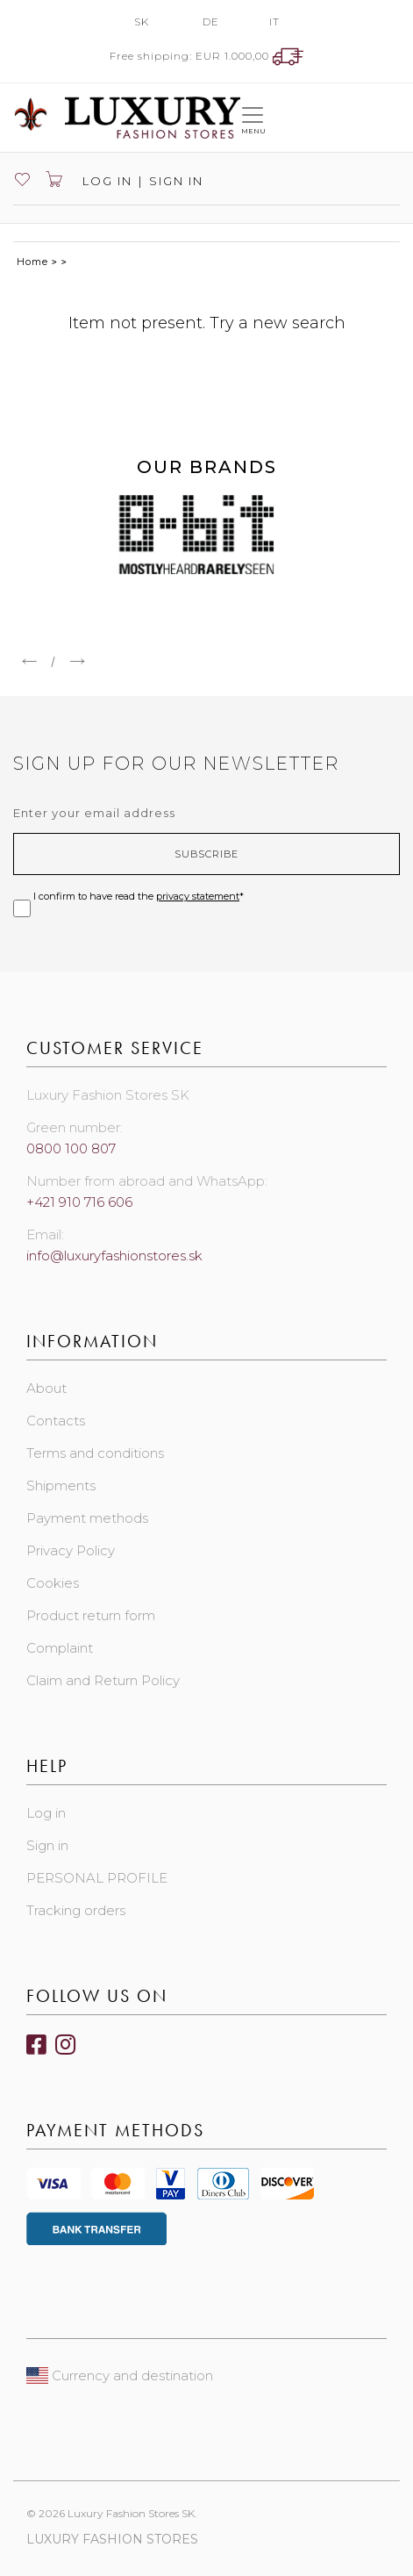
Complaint (59, 1648)
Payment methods (87, 1518)
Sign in (176, 181)
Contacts (55, 1420)
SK (141, 21)
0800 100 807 (71, 1148)
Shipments (61, 1485)
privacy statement (197, 896)
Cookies (52, 1583)
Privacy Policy (70, 1550)
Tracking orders (75, 1910)
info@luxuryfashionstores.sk (114, 1255)
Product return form (90, 1615)
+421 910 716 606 (79, 1202)
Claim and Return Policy (103, 1680)
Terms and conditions (95, 1453)
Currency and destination (119, 2375)
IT (274, 21)
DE (211, 21)
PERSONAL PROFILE (96, 1877)
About (46, 1388)
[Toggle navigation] (252, 117)
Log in (105, 181)
